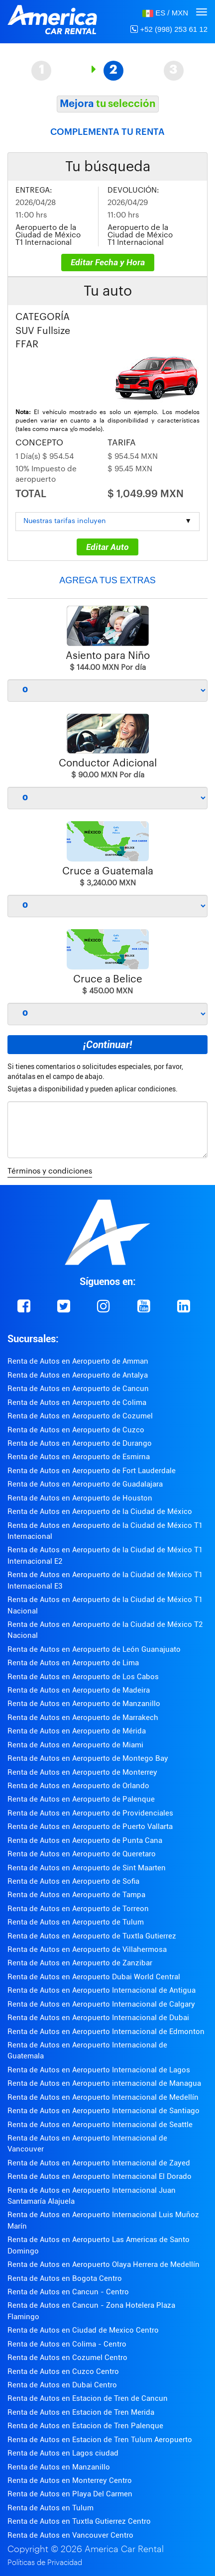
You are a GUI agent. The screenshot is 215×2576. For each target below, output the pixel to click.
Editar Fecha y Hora (108, 262)
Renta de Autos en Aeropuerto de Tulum (75, 1922)
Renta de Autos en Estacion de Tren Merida (80, 2412)
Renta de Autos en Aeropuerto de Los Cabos (83, 1676)
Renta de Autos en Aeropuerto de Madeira (78, 1690)
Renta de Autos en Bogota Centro (64, 2278)
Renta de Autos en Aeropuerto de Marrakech (82, 1717)
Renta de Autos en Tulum (50, 2507)
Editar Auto (107, 547)
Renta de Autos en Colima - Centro (66, 2344)
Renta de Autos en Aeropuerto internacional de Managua (104, 2083)
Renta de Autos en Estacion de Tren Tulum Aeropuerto (99, 2439)
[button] (165, 12)
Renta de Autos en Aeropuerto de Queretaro (81, 1853)
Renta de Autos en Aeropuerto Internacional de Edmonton (106, 2031)
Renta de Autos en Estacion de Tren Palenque (85, 2425)
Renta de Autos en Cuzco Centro (63, 2371)
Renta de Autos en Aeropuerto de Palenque (81, 1799)
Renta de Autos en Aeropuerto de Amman (77, 1361)
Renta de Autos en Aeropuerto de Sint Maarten (86, 1867)
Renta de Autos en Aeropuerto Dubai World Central (93, 1976)
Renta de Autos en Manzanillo (58, 2467)
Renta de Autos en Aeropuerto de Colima (76, 1402)
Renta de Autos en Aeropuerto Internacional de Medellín (103, 2097)
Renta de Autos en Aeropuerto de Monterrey (82, 1772)
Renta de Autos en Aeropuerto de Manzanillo (83, 1703)
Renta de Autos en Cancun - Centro (68, 2291)
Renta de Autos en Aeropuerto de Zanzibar (79, 1962)
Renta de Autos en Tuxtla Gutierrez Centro (79, 2521)
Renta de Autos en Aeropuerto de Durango (79, 1443)
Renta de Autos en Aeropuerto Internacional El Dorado (99, 2176)
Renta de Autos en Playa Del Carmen (69, 2493)
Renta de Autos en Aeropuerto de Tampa (76, 1894)
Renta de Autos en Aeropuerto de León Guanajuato (94, 1649)
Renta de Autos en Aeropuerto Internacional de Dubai (98, 2017)
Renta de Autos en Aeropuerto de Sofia (73, 1881)
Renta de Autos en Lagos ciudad (62, 2453)
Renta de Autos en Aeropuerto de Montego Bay (87, 1758)
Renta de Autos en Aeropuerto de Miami (75, 1744)
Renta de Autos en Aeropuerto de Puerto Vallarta (90, 1826)
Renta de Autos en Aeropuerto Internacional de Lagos (98, 2069)
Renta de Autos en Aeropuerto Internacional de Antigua (101, 1990)
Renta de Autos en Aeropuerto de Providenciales (90, 1813)
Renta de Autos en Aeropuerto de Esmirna (78, 1456)
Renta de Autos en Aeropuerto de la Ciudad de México (99, 1511)
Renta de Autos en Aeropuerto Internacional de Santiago (103, 2110)
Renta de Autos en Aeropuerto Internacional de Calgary (101, 2004)
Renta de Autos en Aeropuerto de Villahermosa (87, 1949)
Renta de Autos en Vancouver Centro (70, 2535)
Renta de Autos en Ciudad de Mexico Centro (83, 2330)
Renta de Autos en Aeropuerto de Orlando (78, 1785)
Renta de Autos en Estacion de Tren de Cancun (87, 2398)
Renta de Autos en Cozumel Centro (67, 2357)
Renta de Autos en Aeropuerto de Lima (73, 1662)
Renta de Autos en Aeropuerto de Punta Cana (84, 1840)
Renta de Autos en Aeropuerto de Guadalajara (85, 1484)
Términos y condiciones (49, 1171)
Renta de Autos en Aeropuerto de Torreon (78, 1908)
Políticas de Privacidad (44, 2563)
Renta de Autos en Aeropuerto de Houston (79, 1498)
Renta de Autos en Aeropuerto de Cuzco (75, 1429)
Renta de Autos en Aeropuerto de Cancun (78, 1388)
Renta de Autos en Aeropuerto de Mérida (76, 1730)
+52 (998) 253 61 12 (169, 29)
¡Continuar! (107, 1045)
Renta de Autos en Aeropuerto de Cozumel (80, 1415)
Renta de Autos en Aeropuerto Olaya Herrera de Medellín (103, 2264)
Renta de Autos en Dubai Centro (62, 2384)
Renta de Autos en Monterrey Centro (69, 2480)
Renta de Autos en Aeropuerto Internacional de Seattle (100, 2124)
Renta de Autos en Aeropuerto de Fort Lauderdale (91, 1470)
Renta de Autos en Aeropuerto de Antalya (77, 1375)
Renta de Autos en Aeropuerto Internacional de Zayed (98, 2162)
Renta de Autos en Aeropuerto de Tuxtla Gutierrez (91, 1936)
